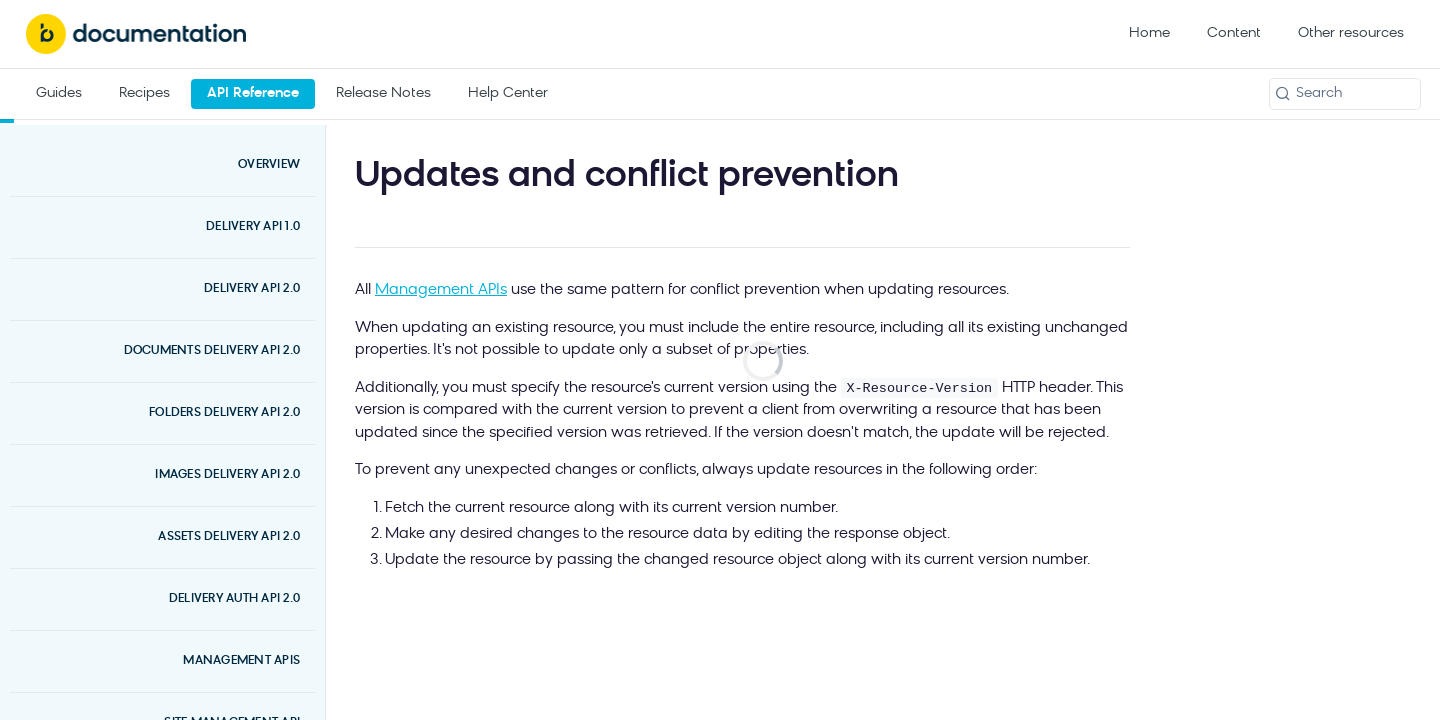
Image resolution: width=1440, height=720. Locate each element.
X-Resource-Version (919, 388)
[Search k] (1345, 94)
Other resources (1351, 33)
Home (1149, 33)
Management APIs (441, 290)
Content (1234, 33)
